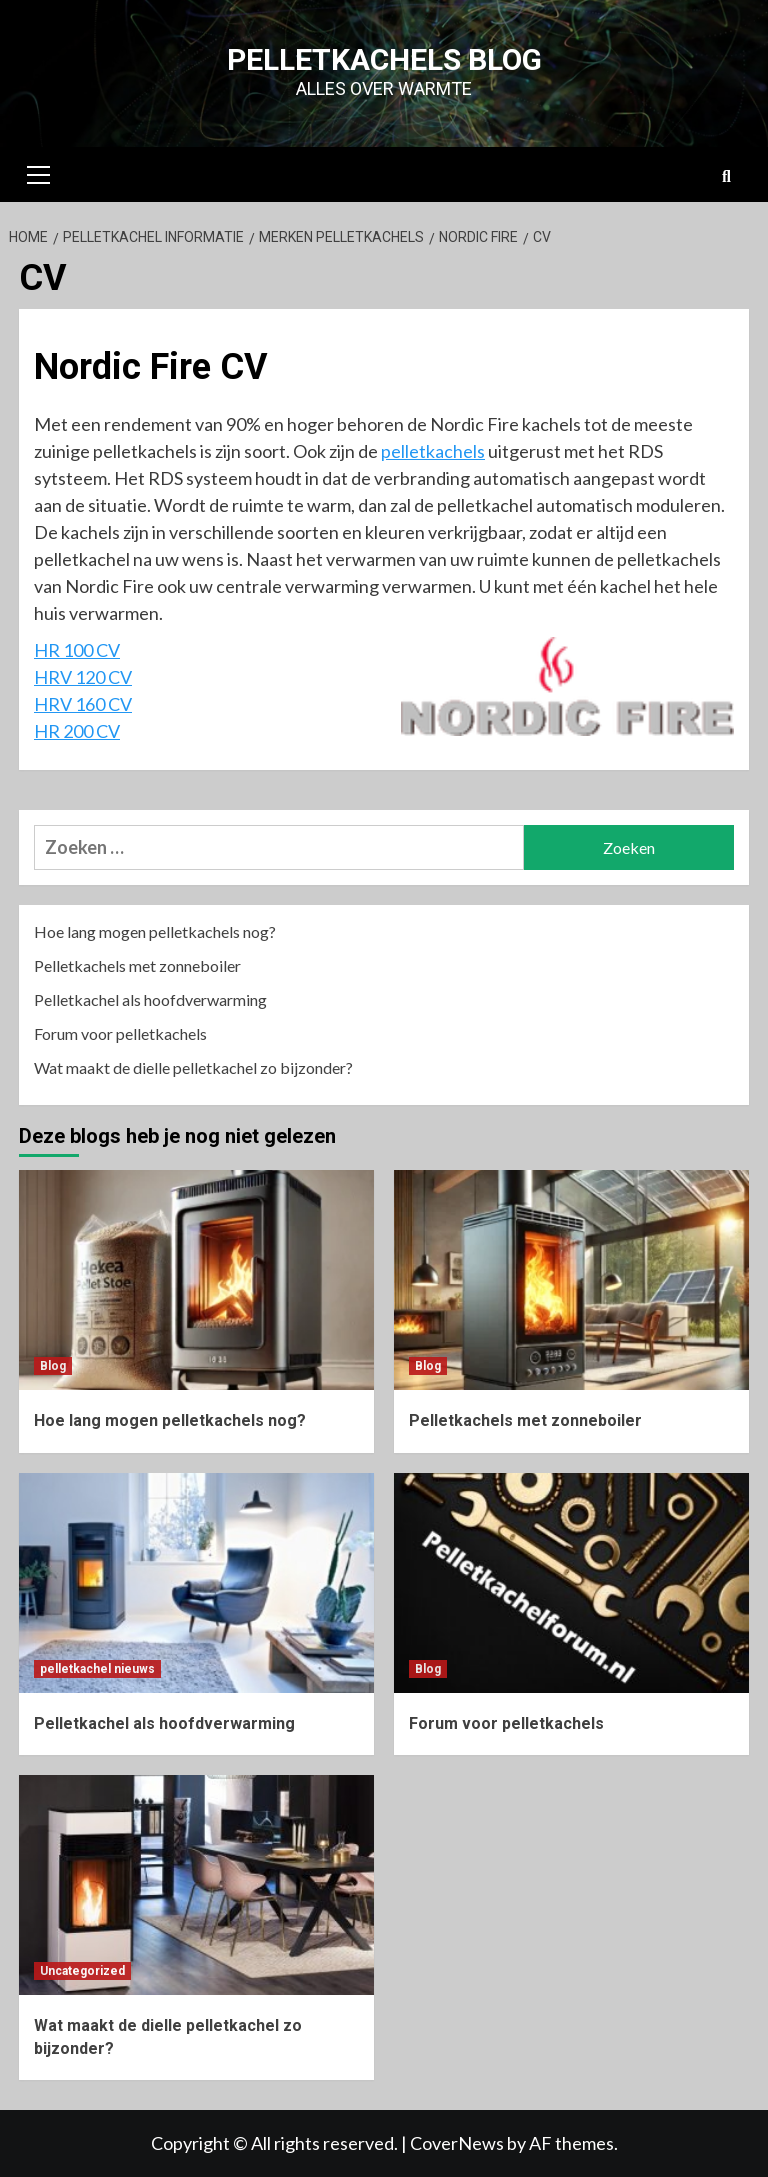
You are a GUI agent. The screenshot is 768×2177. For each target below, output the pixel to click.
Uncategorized (82, 1971)
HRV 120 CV (83, 677)
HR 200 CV (77, 731)
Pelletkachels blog (384, 59)
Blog (53, 1366)
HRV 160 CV (83, 704)
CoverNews (457, 2143)
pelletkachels (433, 451)
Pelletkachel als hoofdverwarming (150, 999)
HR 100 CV (77, 650)
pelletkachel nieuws (97, 1669)
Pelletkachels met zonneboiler (137, 965)
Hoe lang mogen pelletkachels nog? (155, 931)
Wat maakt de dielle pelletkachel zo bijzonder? (193, 1067)
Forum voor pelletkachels (120, 1033)
